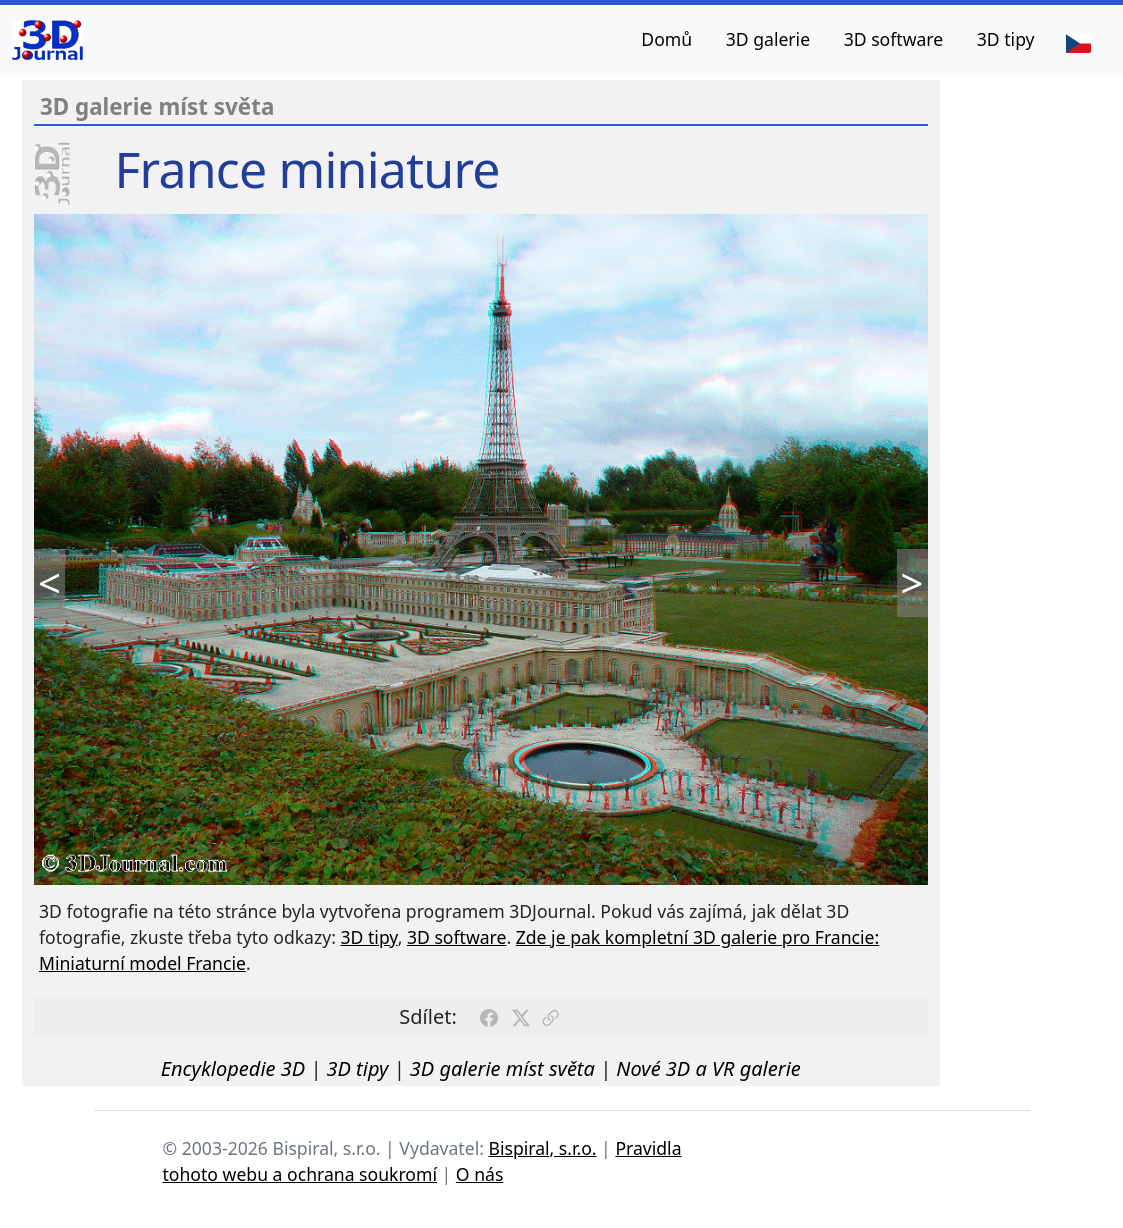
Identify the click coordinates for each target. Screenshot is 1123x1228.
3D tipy (1006, 39)
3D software (894, 39)
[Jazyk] (1078, 42)
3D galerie (768, 39)
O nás (480, 1174)
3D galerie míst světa (502, 1068)
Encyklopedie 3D (233, 1068)
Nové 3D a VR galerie (708, 1068)
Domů (666, 39)
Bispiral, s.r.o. (542, 1148)
